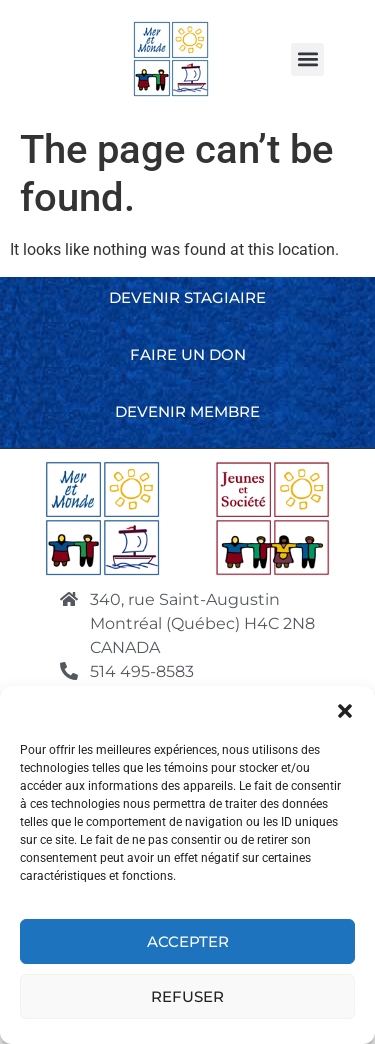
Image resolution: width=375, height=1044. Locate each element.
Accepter (188, 946)
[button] (345, 716)
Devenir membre (187, 411)
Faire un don (188, 354)
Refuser (187, 1001)
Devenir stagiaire (187, 297)
